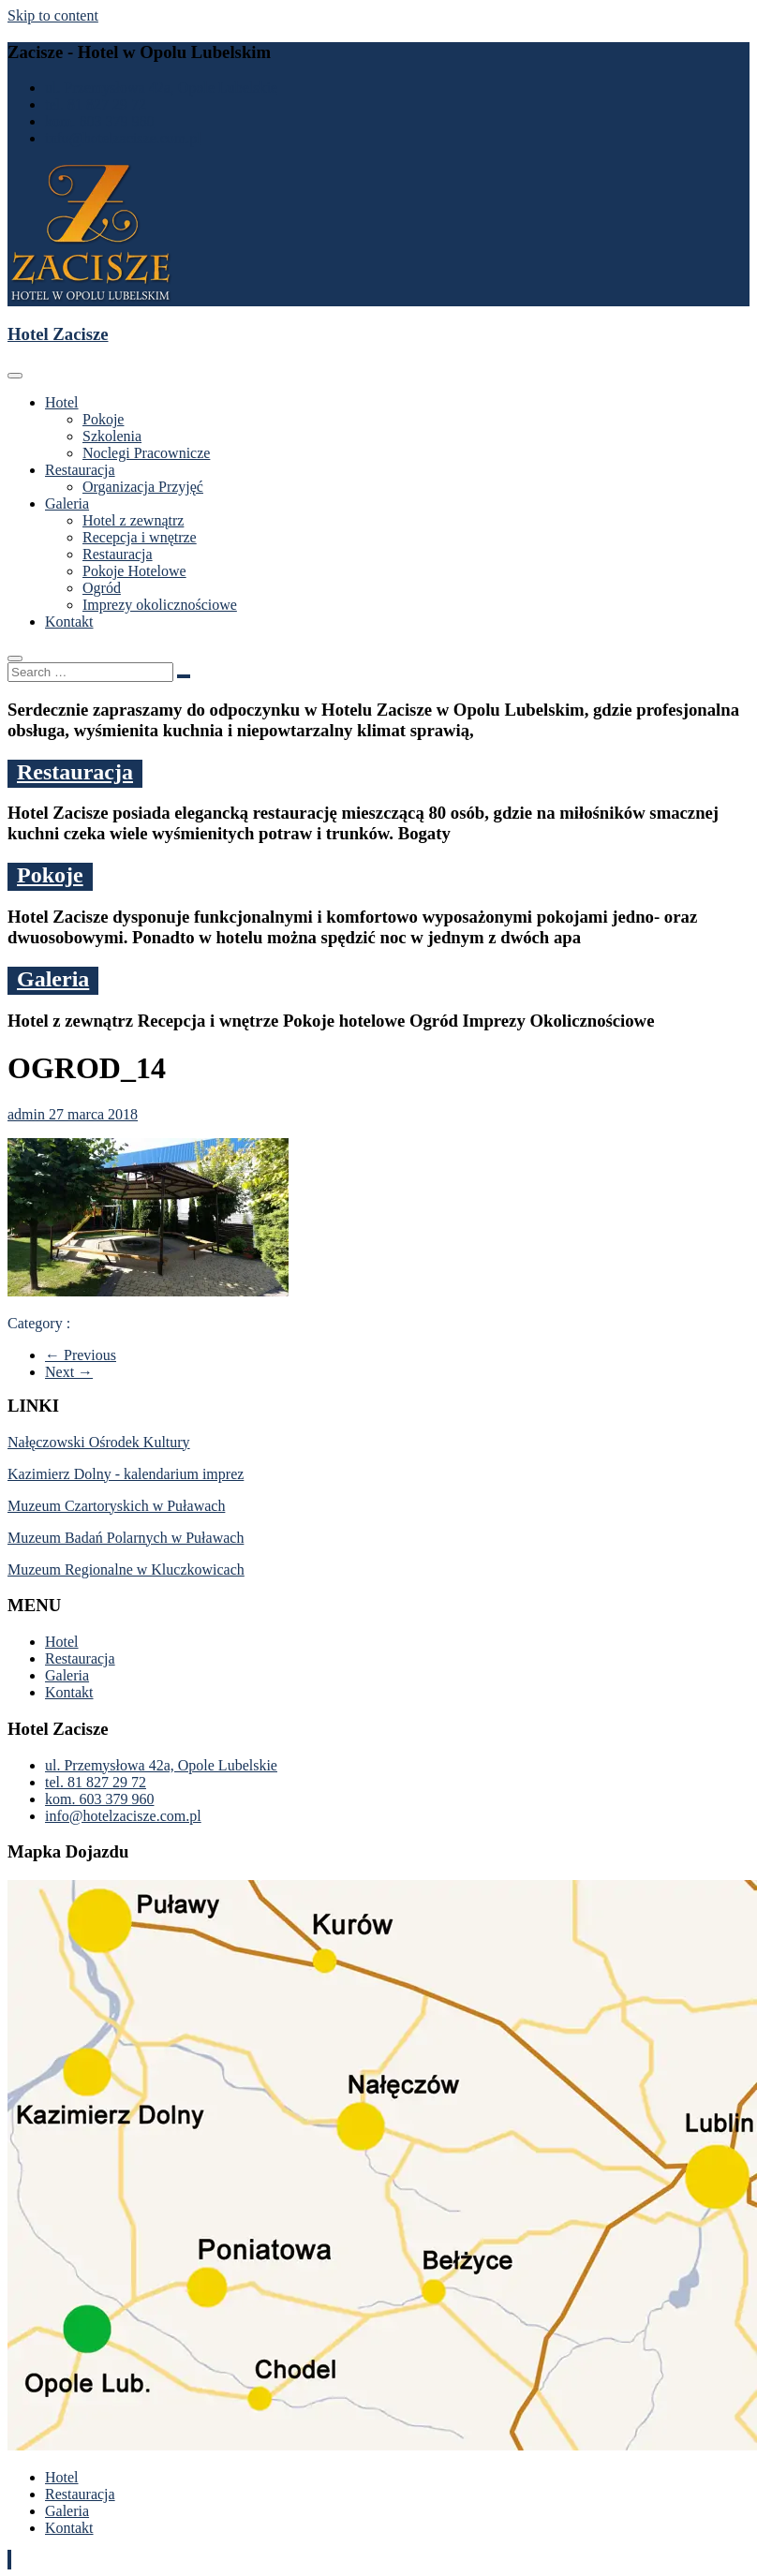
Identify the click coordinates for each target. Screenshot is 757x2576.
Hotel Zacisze (58, 334)
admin (28, 1114)
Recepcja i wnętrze (139, 537)
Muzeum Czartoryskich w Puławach (116, 1506)
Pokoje (103, 419)
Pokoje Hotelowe (134, 571)
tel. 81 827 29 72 (95, 104)
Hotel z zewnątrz (133, 520)
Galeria (67, 503)
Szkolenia (111, 436)
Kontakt (69, 621)
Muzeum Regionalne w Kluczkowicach (126, 1569)
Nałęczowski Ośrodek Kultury (98, 1442)
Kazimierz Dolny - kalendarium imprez (125, 1474)
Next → (69, 1372)
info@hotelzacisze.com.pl (123, 138)
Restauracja (80, 470)
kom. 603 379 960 (99, 121)
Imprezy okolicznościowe (159, 605)
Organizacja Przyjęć (142, 487)
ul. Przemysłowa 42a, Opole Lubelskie (161, 88)
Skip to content (52, 15)
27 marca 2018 (93, 1114)
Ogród (101, 588)
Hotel (62, 402)
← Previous (80, 1355)
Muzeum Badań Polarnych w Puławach (125, 1538)
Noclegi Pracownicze (146, 453)
